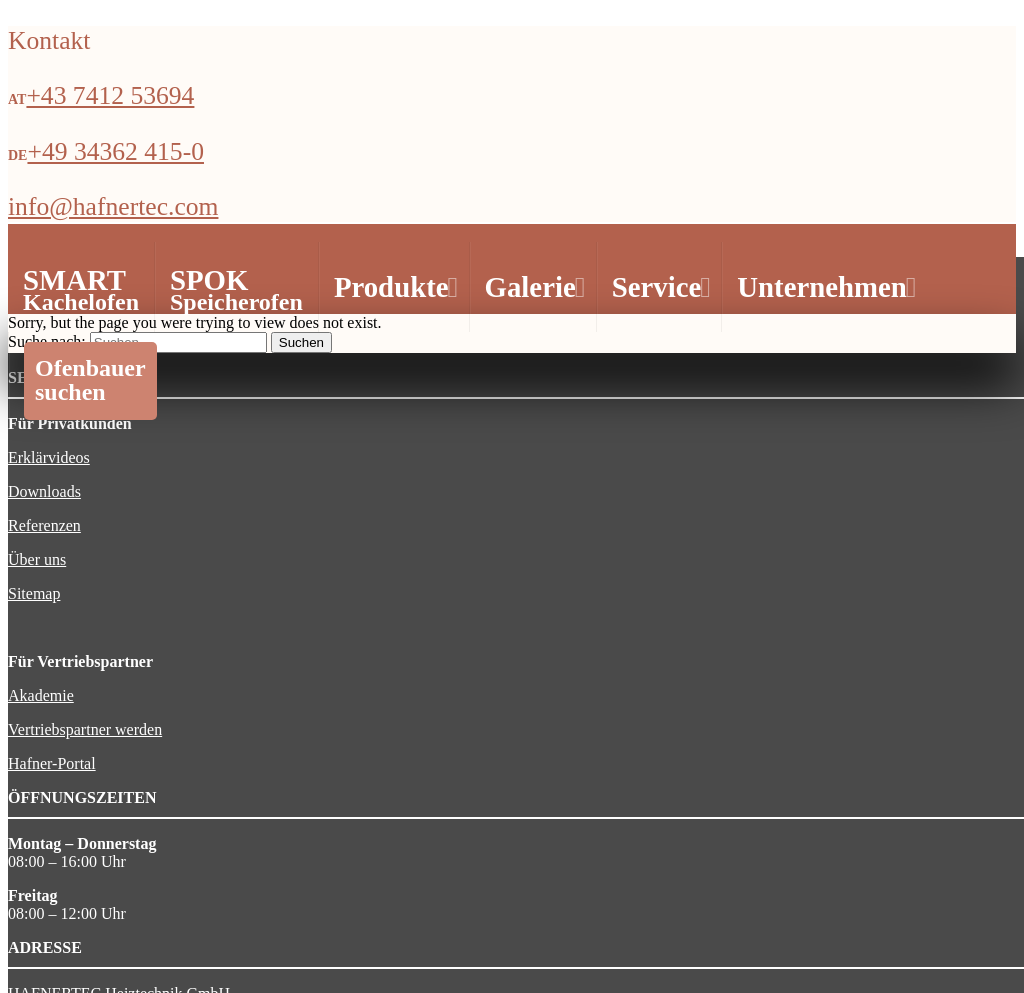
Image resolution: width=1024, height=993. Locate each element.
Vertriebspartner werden (85, 729)
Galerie (532, 287)
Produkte (393, 287)
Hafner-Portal (52, 763)
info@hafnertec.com (113, 206)
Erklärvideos (49, 457)
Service (659, 287)
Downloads (44, 491)
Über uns (37, 559)
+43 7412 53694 (110, 95)
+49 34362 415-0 (115, 151)
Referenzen (44, 525)
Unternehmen (824, 287)
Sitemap (34, 593)
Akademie (41, 695)
